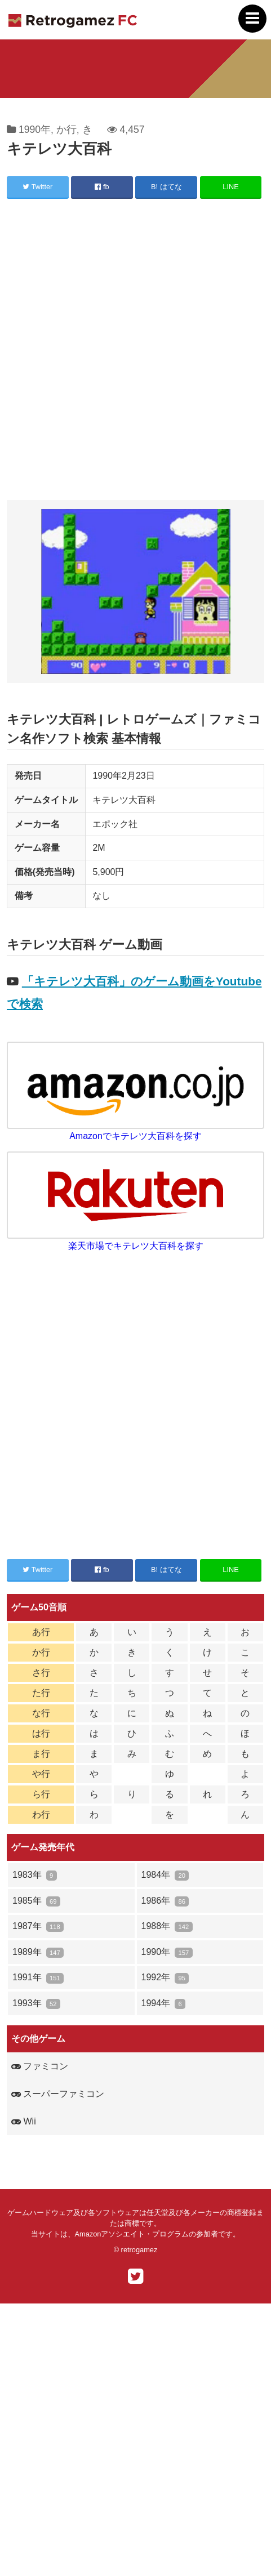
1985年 (36, 1901)
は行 (41, 1733)
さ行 (41, 1672)
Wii (23, 2121)
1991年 (38, 1977)
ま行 (41, 1753)
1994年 (163, 2003)
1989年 (38, 1952)
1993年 (36, 2003)
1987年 (38, 1926)
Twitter (37, 186)
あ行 (41, 1632)
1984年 (165, 1875)
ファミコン (39, 2066)
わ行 (41, 1814)
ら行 (41, 1794)
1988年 (167, 1926)
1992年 (165, 1977)
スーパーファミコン (57, 2094)
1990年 (35, 129)
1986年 (165, 1901)
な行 (41, 1713)
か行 (66, 129)
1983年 (34, 1875)
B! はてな (166, 186)
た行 (41, 1693)
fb (102, 186)
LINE (230, 186)
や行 (41, 1774)
